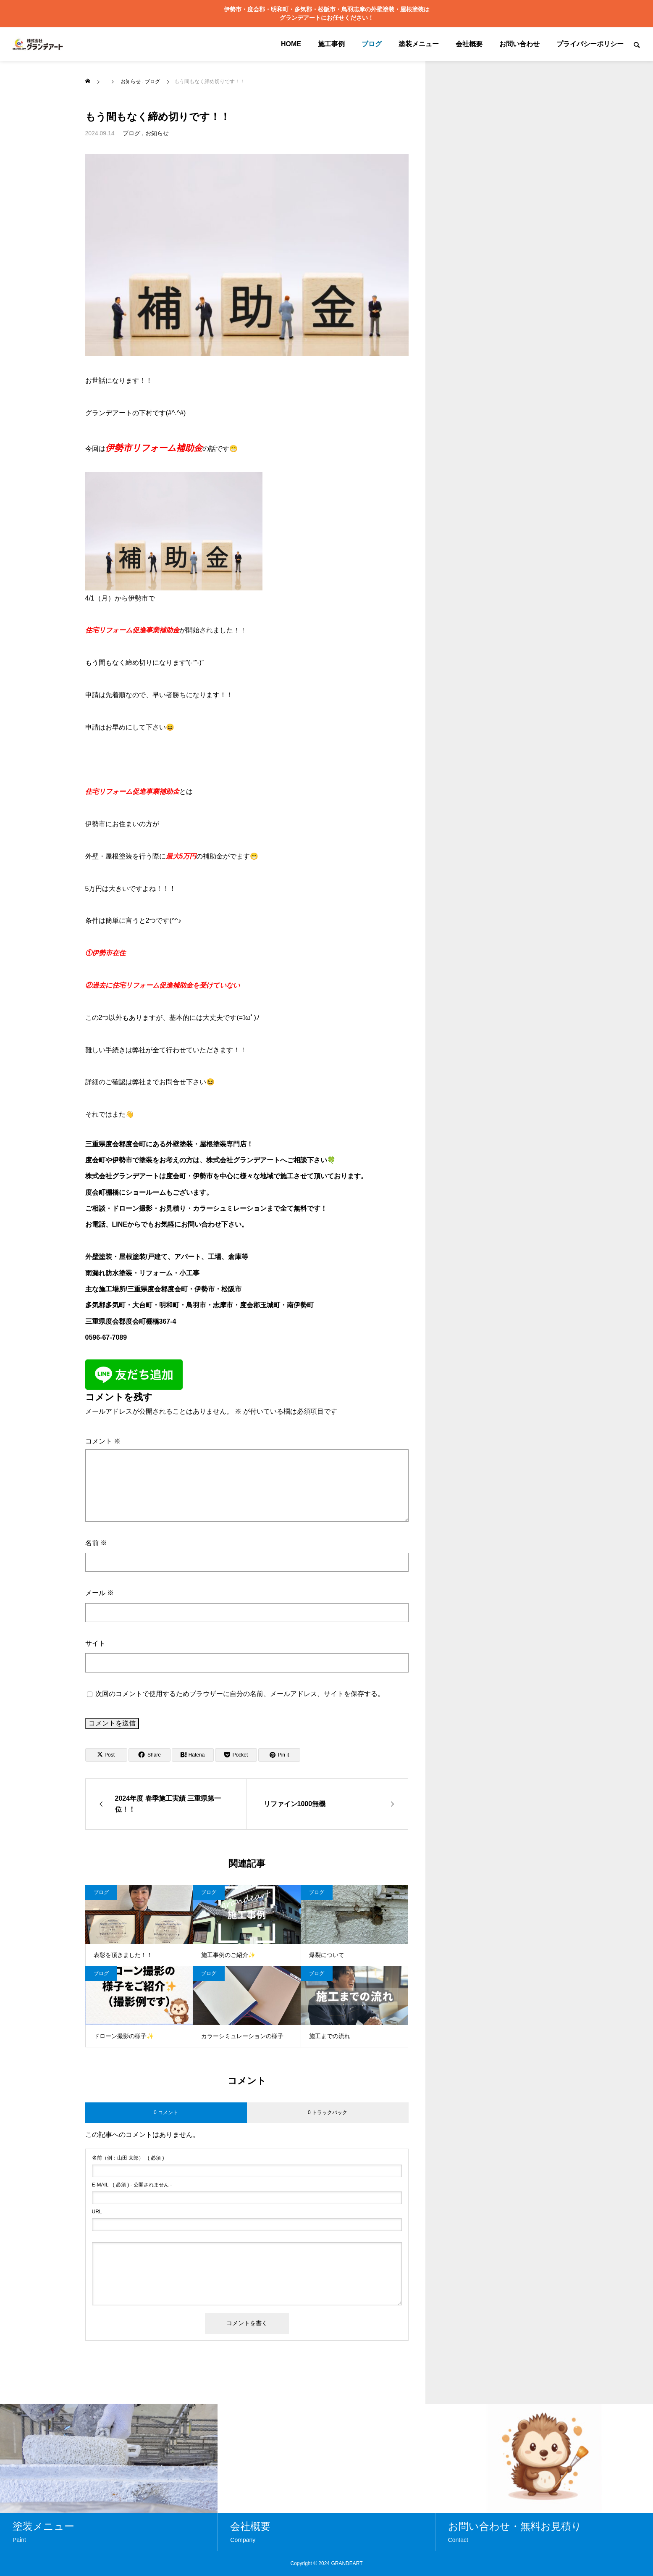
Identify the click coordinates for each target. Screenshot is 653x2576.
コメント (103, 1441)
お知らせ (157, 133)
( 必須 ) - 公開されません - (132, 2184)
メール (99, 1592)
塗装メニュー (419, 43)
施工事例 (331, 43)
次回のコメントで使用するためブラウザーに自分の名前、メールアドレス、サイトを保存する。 (239, 1693)
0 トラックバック (327, 2112)
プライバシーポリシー (590, 43)
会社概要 (469, 43)
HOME (291, 43)
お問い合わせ (519, 43)
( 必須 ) (128, 2157)
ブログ (372, 43)
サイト (95, 1643)
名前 (96, 1542)
